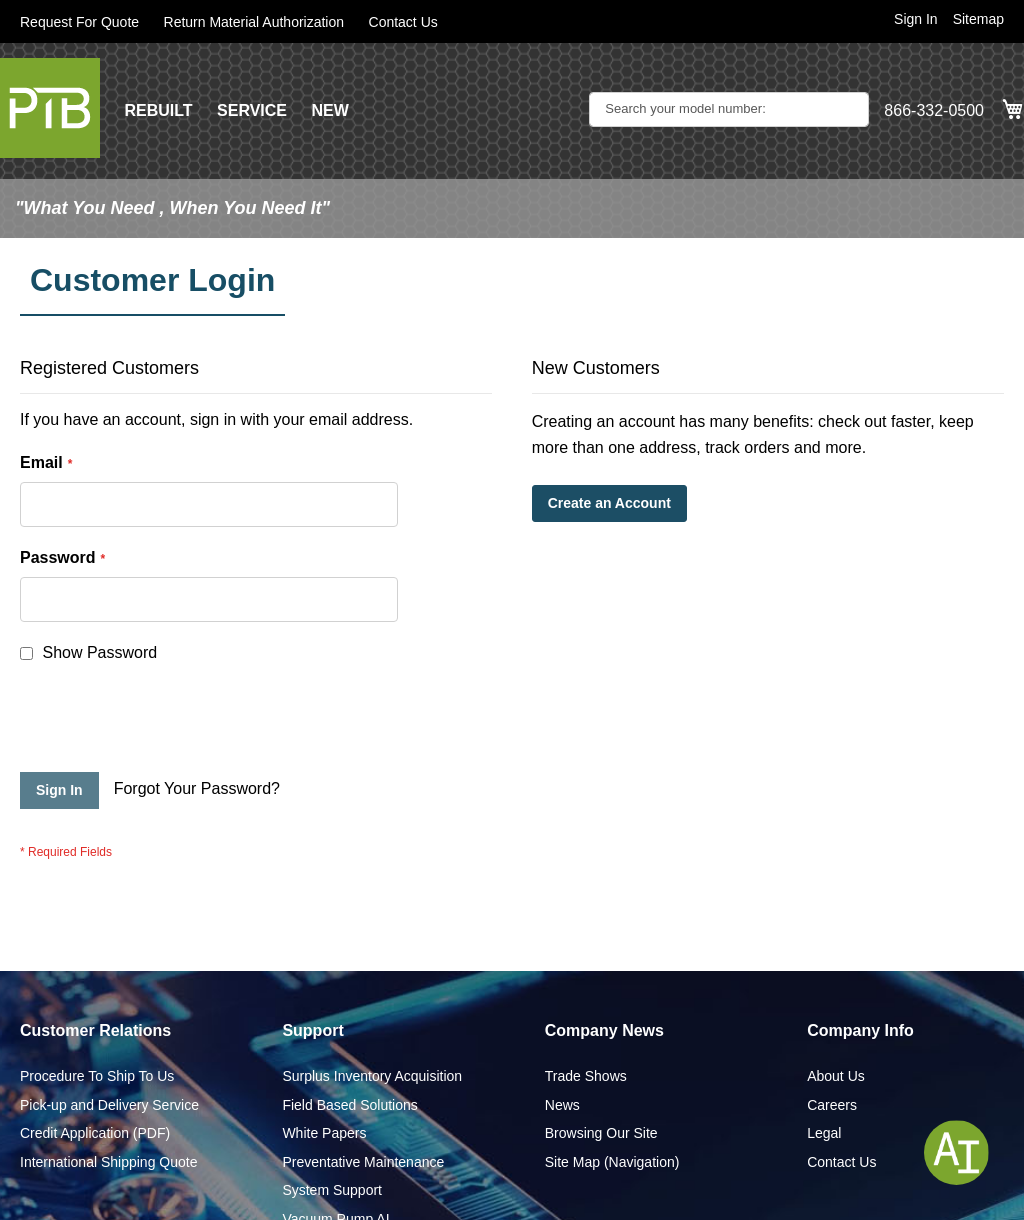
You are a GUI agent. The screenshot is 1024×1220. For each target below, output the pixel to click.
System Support (332, 1102)
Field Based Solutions (349, 1017)
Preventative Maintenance (363, 1074)
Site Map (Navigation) (612, 1074)
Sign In (916, 19)
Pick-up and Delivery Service (109, 1017)
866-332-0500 (934, 110)
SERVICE (252, 110)
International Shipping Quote (108, 1074)
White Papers (324, 1045)
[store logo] (50, 108)
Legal (824, 1045)
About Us (836, 988)
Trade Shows (586, 988)
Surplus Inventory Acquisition (372, 988)
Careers (832, 1017)
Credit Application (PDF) (95, 1045)
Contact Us (403, 22)
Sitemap (978, 19)
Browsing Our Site (601, 1045)
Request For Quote (79, 22)
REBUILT (158, 110)
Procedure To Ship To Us (97, 988)
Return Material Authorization (254, 22)
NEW (329, 110)
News (562, 1017)
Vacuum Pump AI (335, 1131)
